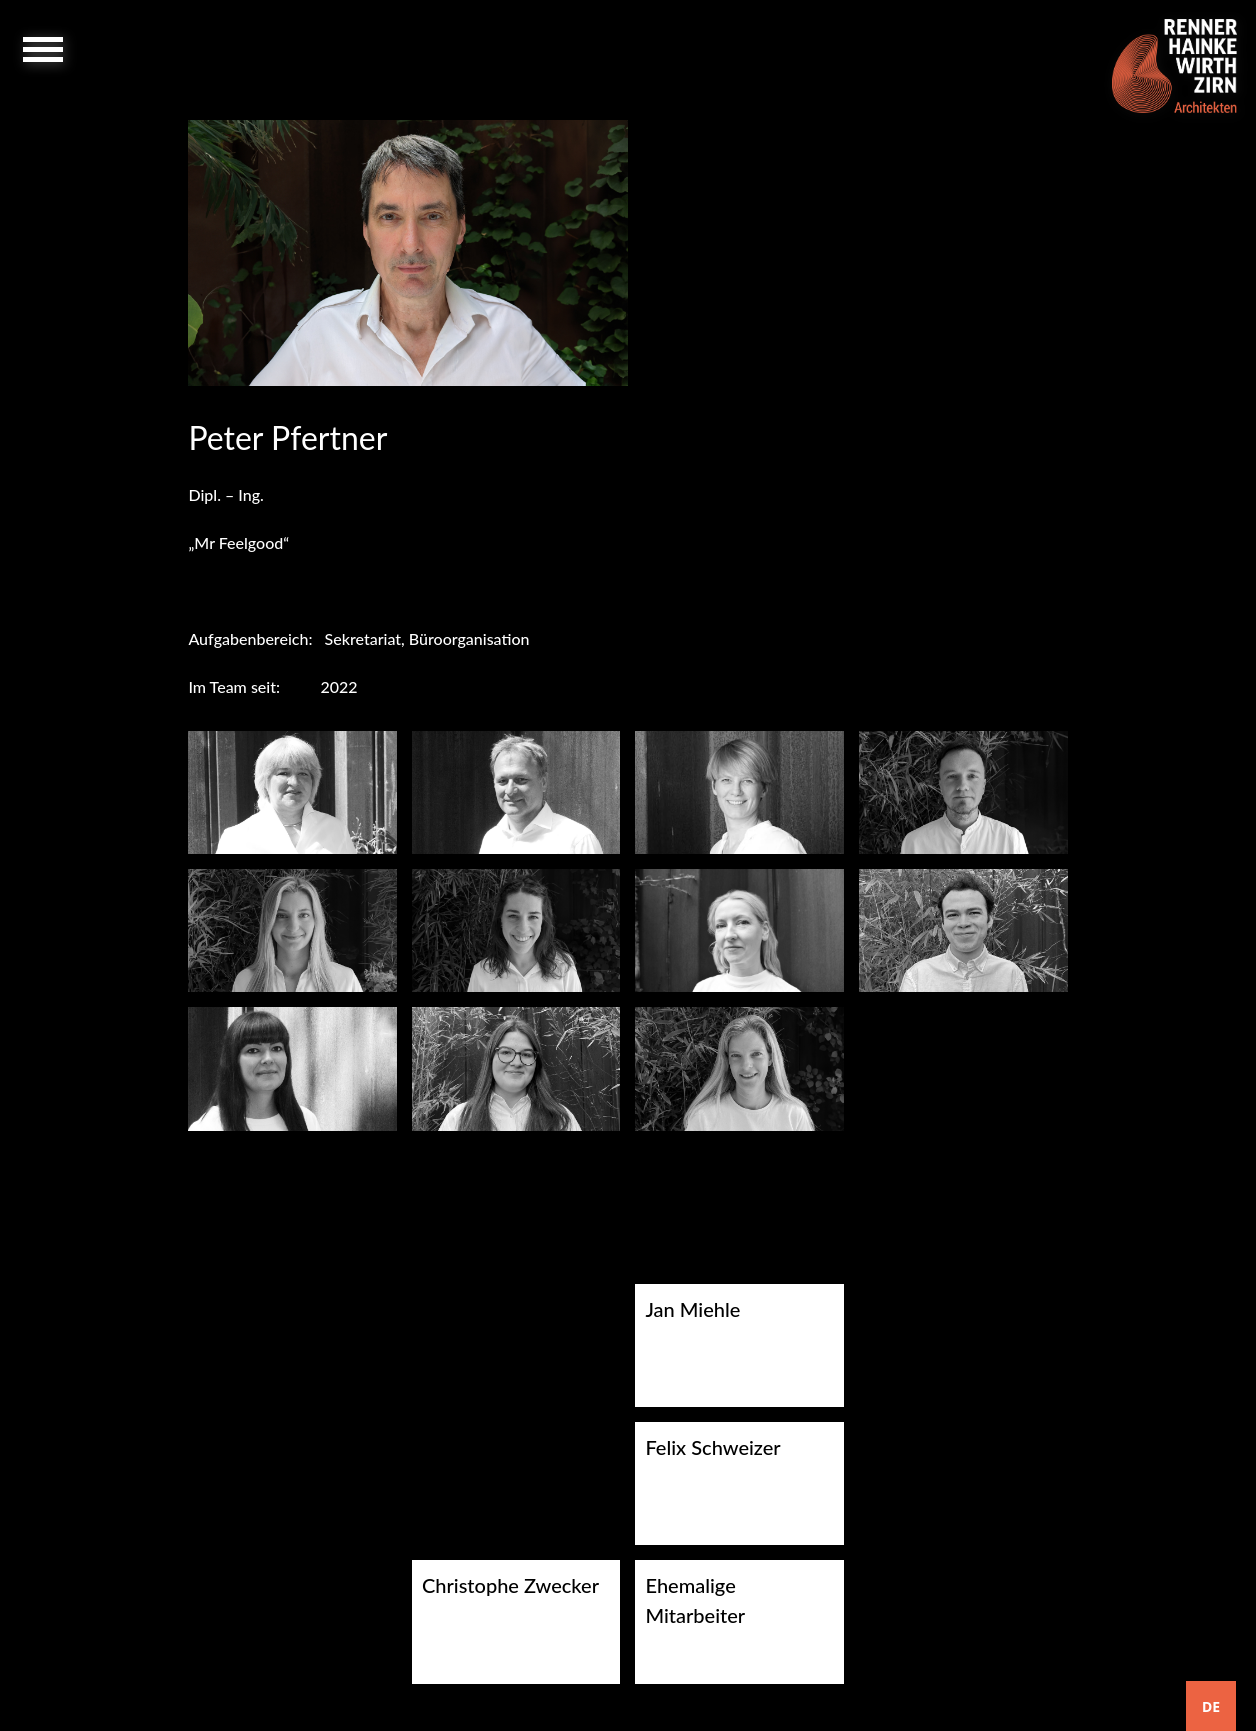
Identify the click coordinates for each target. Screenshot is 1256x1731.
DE (1211, 1706)
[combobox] (1211, 1706)
